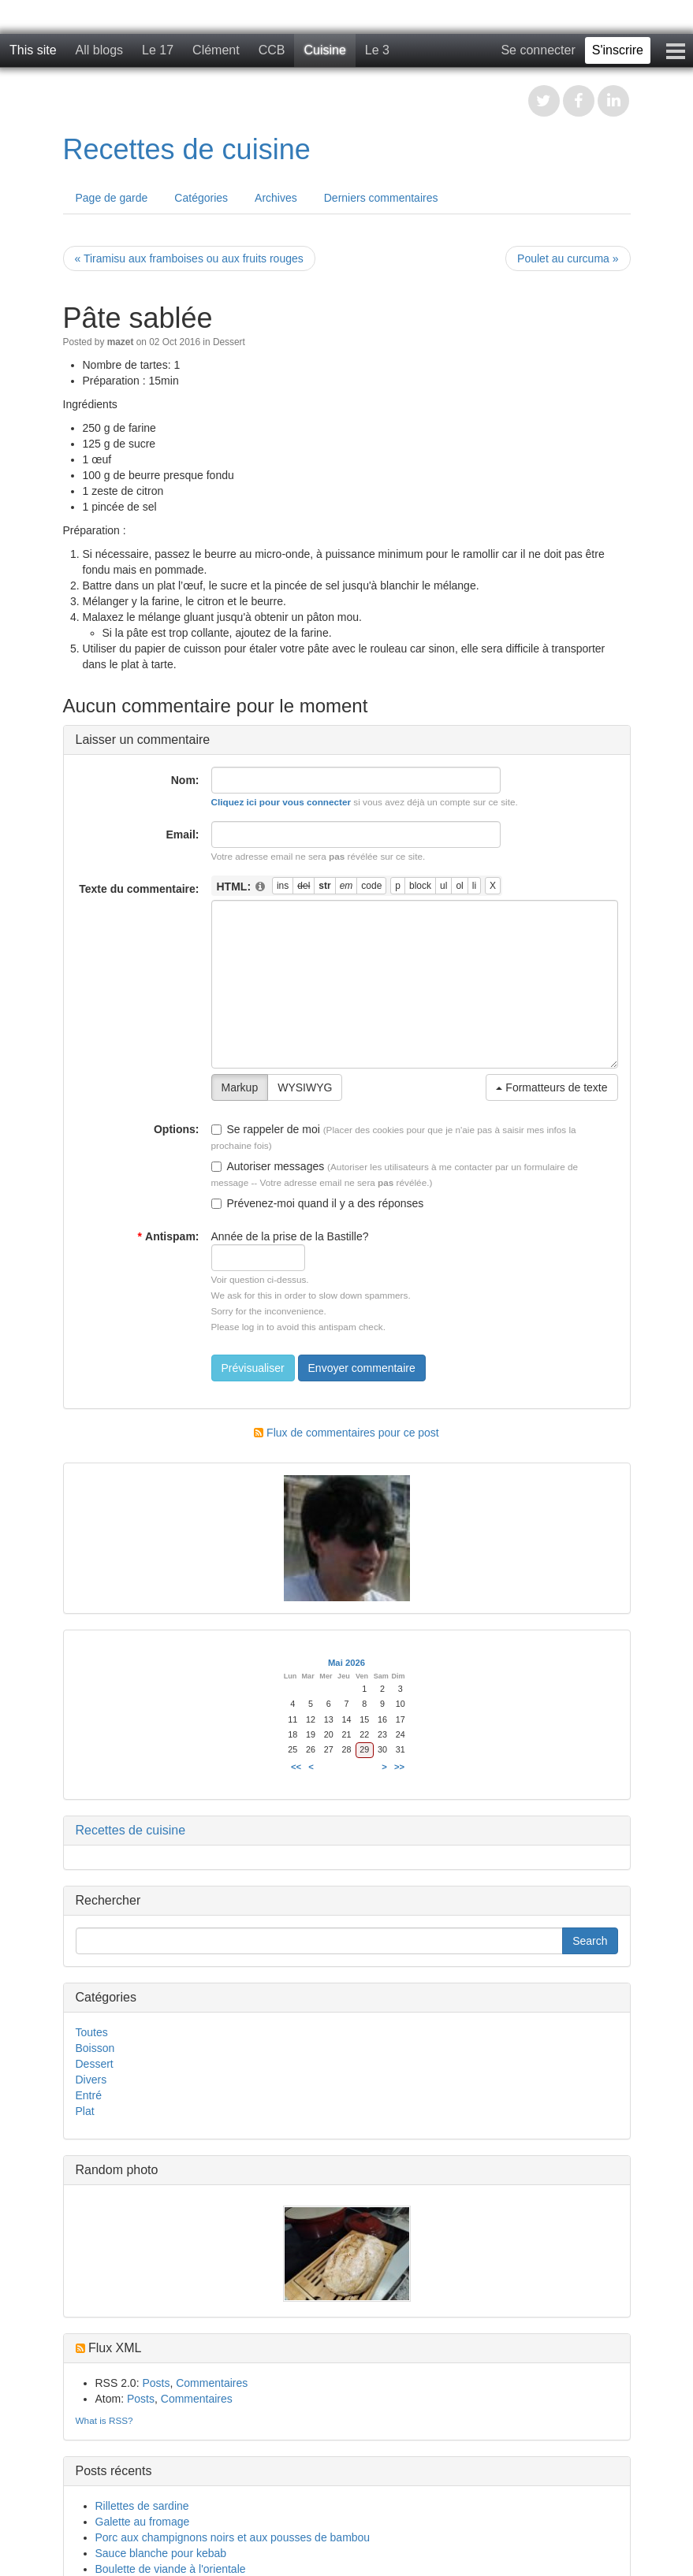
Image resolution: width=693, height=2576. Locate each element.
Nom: (185, 780)
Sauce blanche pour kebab (161, 2553)
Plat (85, 2111)
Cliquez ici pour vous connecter (281, 802)
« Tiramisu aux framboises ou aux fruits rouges (189, 258)
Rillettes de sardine (142, 2506)
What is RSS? (104, 2420)
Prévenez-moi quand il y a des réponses (317, 1203)
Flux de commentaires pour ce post (346, 1432)
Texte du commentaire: (139, 889)
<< (296, 1766)
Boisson (95, 2048)
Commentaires (212, 2383)
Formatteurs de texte (551, 1087)
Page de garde (112, 197)
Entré (89, 2095)
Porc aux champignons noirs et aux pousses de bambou (233, 2537)
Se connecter (538, 50)
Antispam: (168, 1236)
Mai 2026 (346, 1662)
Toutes (92, 2032)
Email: (182, 834)
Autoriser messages (268, 1166)
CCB (272, 50)
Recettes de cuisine (187, 149)
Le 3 (377, 50)
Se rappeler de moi (265, 1129)
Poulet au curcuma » (567, 258)
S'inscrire (617, 50)
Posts (156, 2383)
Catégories (201, 197)
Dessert (229, 342)
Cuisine (324, 50)
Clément (216, 50)
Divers (91, 2079)
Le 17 (157, 50)
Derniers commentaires (381, 197)
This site (33, 50)
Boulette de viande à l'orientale (170, 2569)
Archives (276, 197)
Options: (176, 1129)
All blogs (99, 50)
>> (399, 1766)
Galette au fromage (142, 2521)
